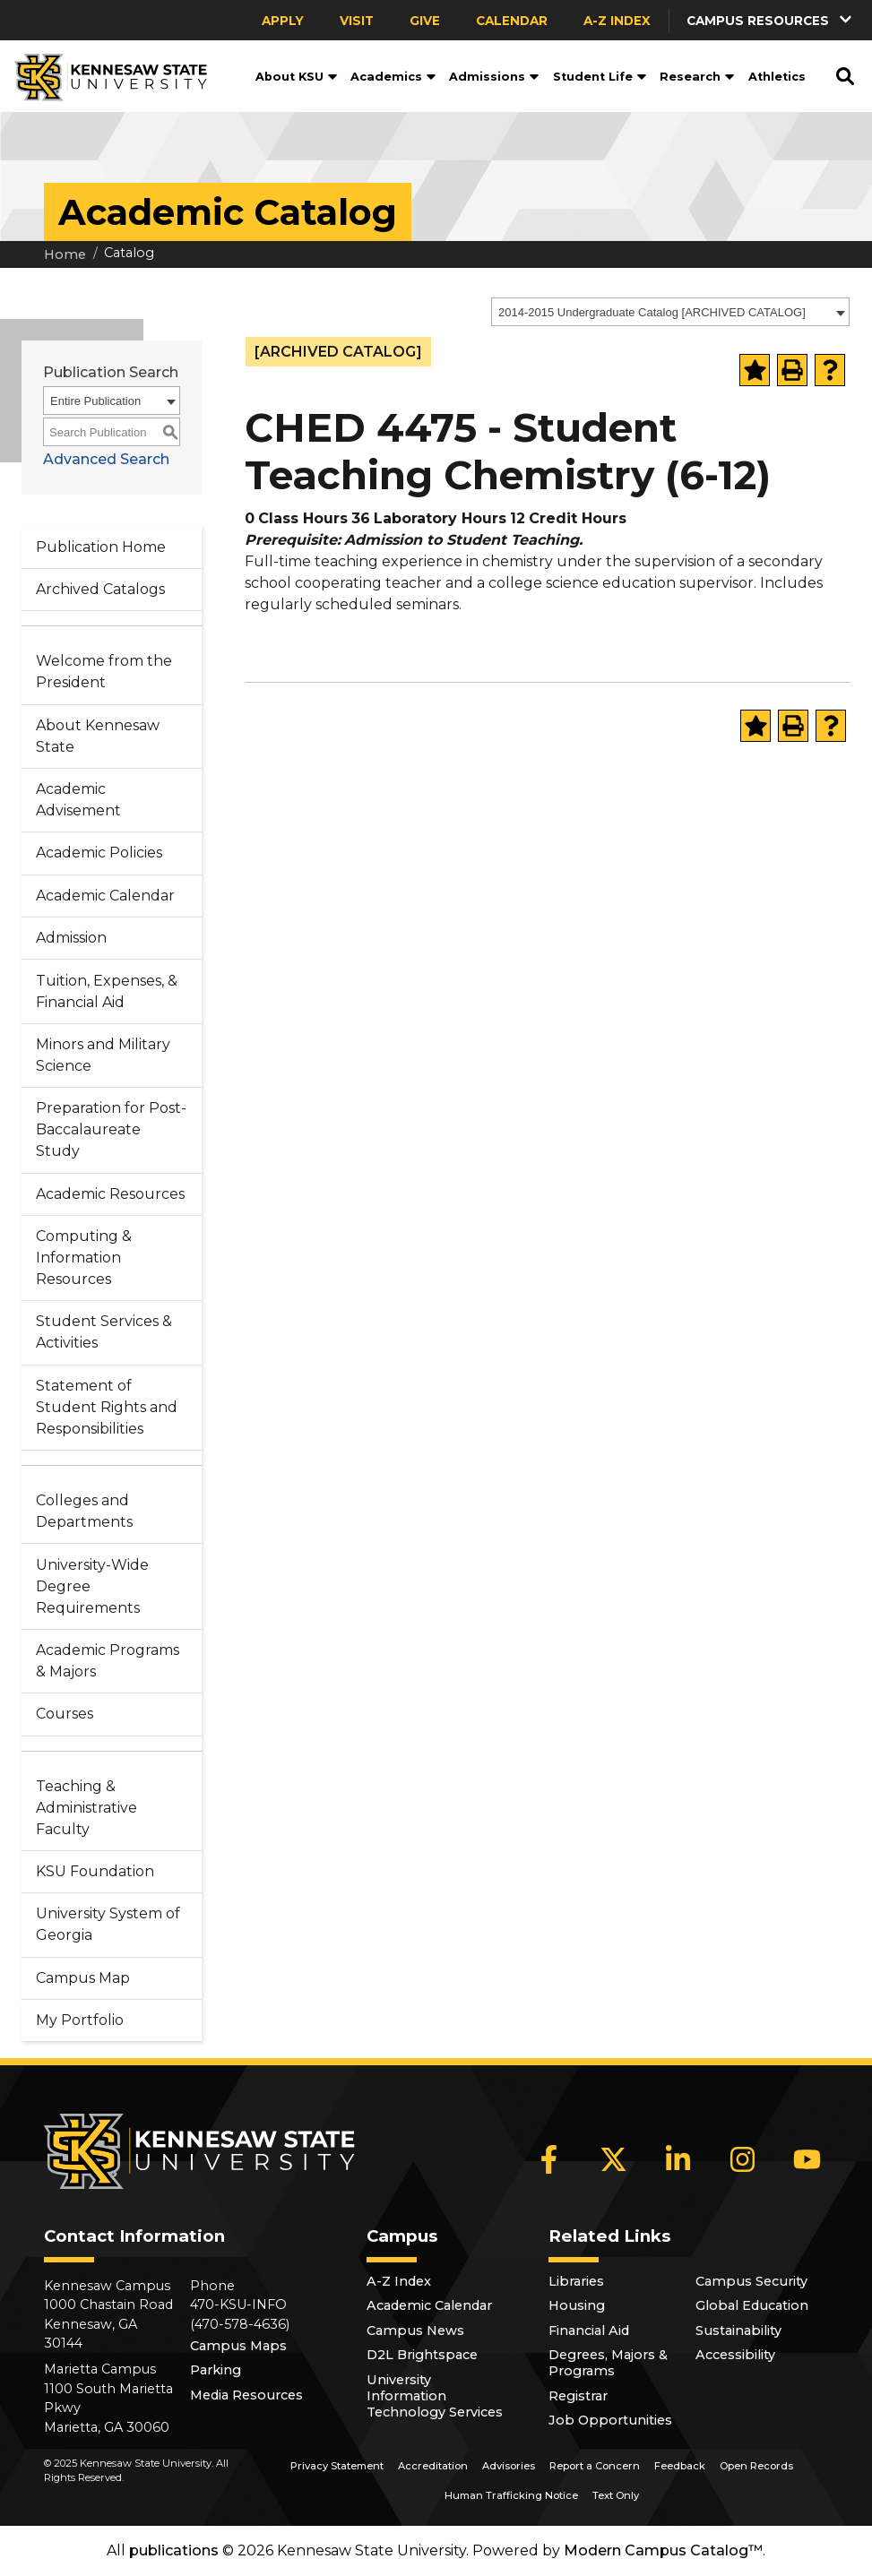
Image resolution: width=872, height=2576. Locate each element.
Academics (393, 76)
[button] (771, 20)
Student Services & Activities (104, 1332)
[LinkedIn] (677, 2159)
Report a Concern (594, 2466)
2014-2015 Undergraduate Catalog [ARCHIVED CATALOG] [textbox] (652, 312)
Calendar (512, 20)
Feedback (679, 2466)
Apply (283, 20)
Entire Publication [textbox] (95, 401)
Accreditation (433, 2466)
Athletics (777, 76)
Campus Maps (238, 2346)
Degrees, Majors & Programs (608, 2363)
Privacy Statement (337, 2466)
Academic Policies (99, 852)
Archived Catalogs (100, 589)
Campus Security (751, 2281)
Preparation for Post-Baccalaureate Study (111, 1129)
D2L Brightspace (422, 2355)
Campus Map (83, 1977)
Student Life (600, 76)
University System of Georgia (108, 1924)
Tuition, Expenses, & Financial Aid (106, 991)
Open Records (756, 2466)
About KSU (296, 76)
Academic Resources (110, 1193)
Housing (576, 2305)
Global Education (751, 2305)
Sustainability (738, 2330)
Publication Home (101, 547)
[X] (613, 2159)
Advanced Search (106, 459)
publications (174, 2550)
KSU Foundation (95, 1871)
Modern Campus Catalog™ (663, 2550)
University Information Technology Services (435, 2396)
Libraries (576, 2281)
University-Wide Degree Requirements (92, 1586)
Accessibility (735, 2355)
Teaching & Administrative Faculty (86, 1808)
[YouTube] (806, 2159)
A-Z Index (617, 20)
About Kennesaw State (98, 736)
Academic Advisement (78, 799)
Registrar (578, 2396)
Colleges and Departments (84, 1511)
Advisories (508, 2466)
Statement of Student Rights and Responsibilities (106, 1407)
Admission (71, 937)
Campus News (415, 2330)
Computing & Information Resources (84, 1258)
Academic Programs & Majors (107, 1660)
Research (697, 76)
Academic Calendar (105, 895)
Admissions (494, 76)
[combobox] (670, 311)
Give (425, 20)
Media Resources (246, 2395)
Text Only (615, 2495)
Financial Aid (588, 2330)
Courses (64, 1713)
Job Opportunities (610, 2420)
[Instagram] (742, 2159)
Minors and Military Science (103, 1055)
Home (65, 254)
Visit (357, 20)
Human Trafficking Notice (511, 2495)
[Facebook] (548, 2159)
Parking (215, 2370)
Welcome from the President (104, 671)
